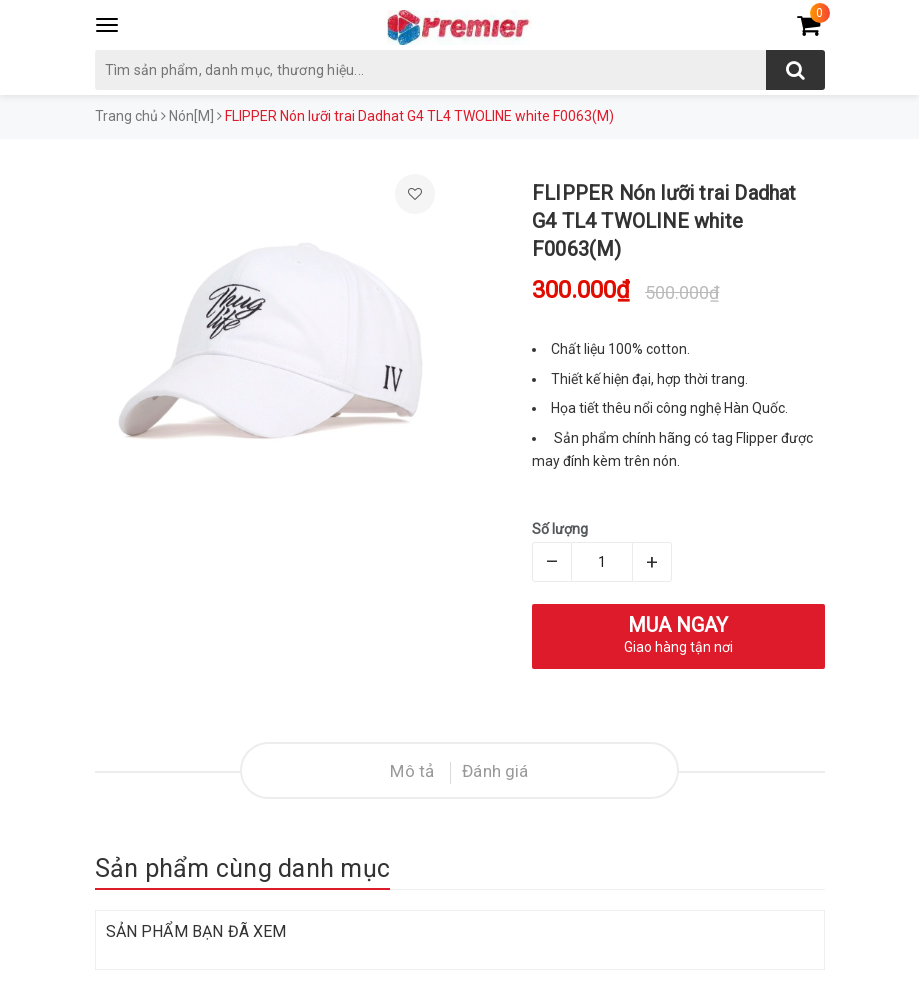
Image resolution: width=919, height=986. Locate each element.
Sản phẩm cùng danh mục (243, 868)
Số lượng (560, 529)
